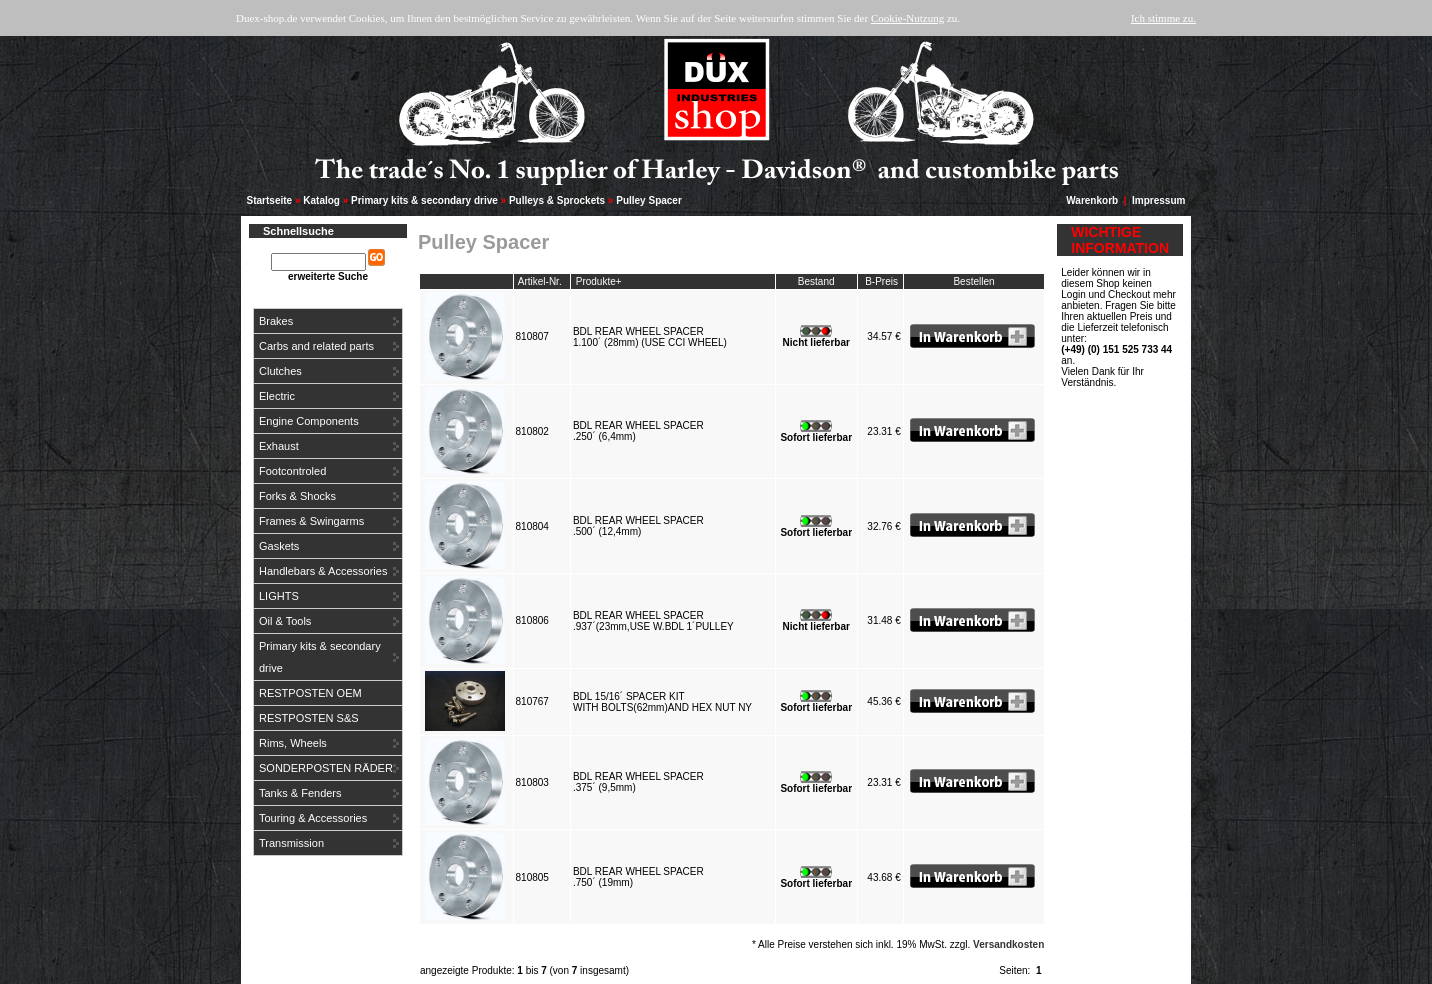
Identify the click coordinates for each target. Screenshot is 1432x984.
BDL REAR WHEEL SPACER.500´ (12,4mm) (638, 526)
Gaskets (279, 546)
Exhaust (279, 446)
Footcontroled (292, 471)
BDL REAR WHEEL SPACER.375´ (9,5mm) (638, 782)
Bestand (816, 281)
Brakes (276, 321)
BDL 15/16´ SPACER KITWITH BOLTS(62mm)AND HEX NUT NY (665, 702)
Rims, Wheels (293, 743)
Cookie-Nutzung (907, 18)
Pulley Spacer (649, 200)
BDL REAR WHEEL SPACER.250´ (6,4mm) (638, 431)
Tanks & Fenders (300, 793)
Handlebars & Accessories (323, 571)
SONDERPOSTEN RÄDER (326, 768)
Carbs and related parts (316, 346)
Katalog (321, 200)
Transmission (291, 843)
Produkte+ (599, 281)
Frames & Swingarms (311, 521)
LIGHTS (279, 596)
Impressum (1158, 200)
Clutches (280, 371)
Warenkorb (1092, 200)
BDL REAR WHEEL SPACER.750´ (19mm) (638, 877)
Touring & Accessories (313, 818)
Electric (277, 396)
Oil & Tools (285, 621)
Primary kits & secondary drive (424, 200)
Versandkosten (1008, 944)
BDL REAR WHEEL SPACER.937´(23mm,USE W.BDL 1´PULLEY (656, 621)
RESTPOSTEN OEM (310, 693)
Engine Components (309, 421)
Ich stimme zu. (1163, 18)
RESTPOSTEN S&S (309, 718)
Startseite (270, 200)
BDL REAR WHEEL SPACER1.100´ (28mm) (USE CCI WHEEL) (652, 337)
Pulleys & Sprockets (557, 200)
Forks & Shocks (297, 496)
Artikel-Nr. (540, 281)
